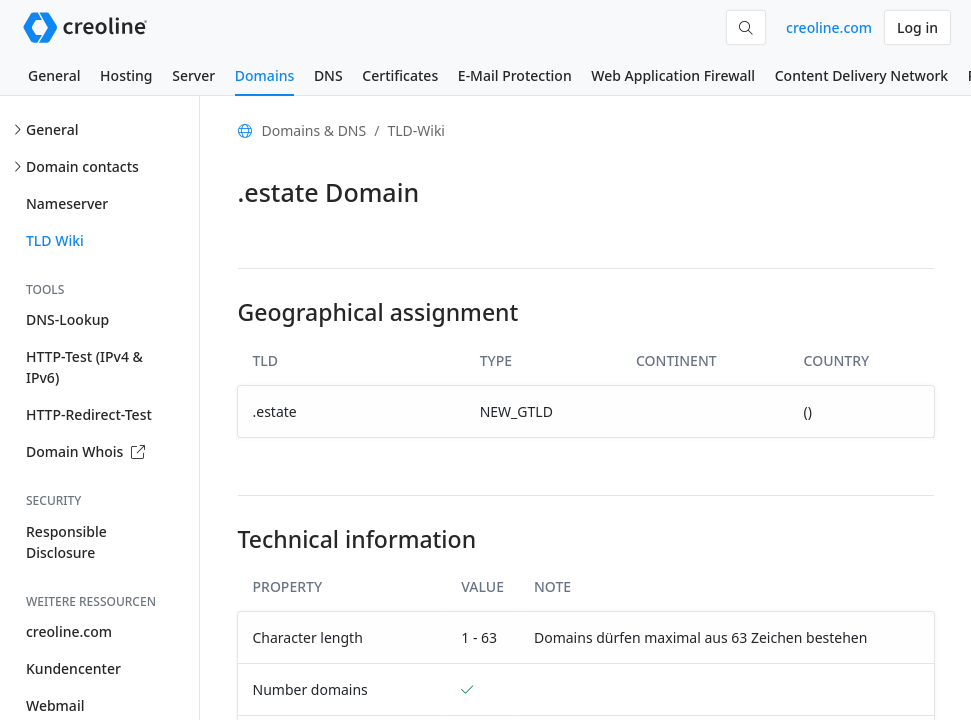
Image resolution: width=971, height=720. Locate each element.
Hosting (126, 75)
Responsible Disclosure (66, 542)
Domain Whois (85, 451)
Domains (264, 75)
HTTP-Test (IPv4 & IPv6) (84, 367)
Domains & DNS (314, 130)
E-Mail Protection (515, 75)
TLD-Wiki (416, 130)
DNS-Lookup (67, 319)
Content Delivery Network (861, 75)
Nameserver (67, 203)
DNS (328, 75)
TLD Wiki (55, 240)
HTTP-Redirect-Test (89, 414)
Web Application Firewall (673, 75)
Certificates (400, 75)
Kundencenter (73, 668)
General (54, 75)
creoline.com (829, 27)
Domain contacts (82, 166)
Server (193, 75)
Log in (917, 27)
